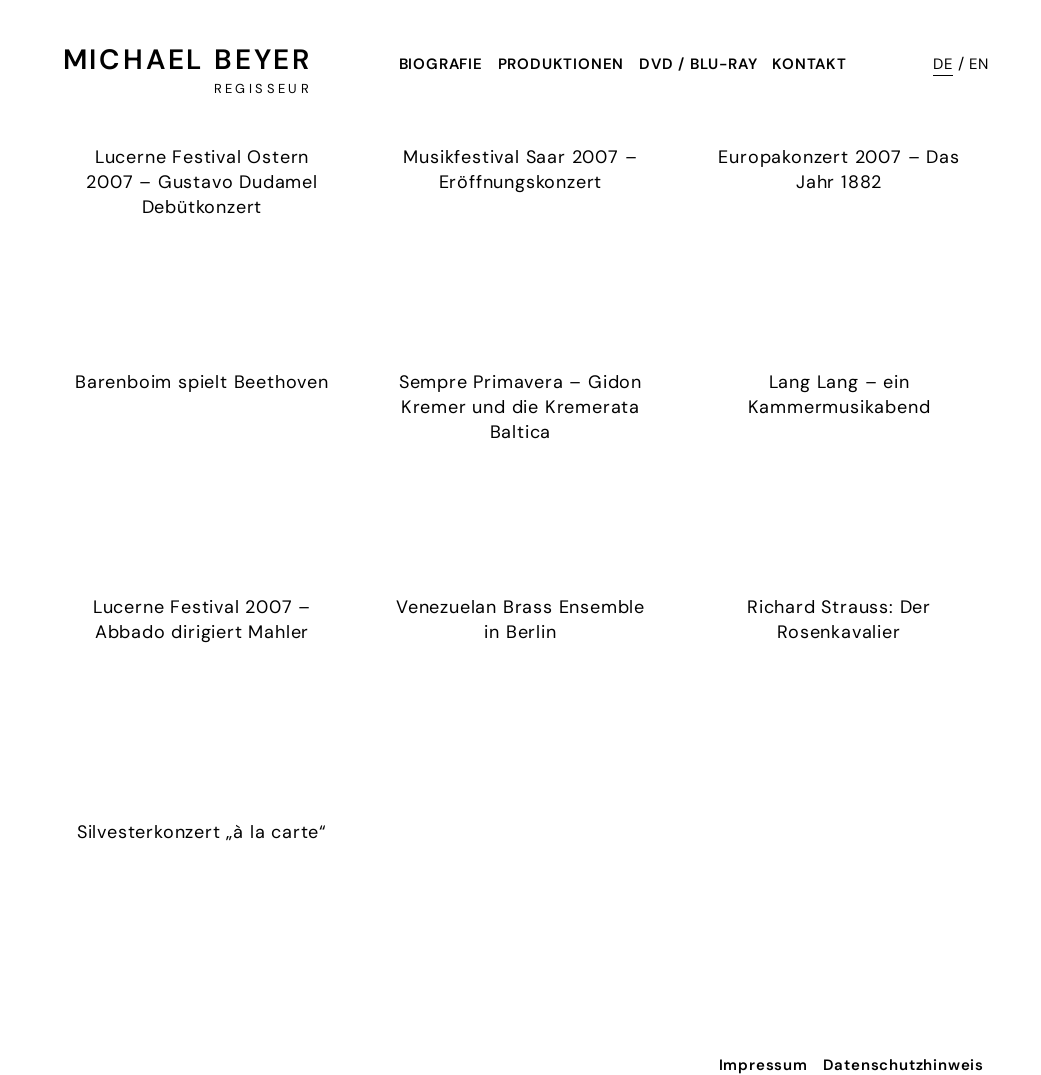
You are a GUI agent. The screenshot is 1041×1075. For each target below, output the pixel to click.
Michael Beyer (187, 59)
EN (979, 64)
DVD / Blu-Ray (698, 64)
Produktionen (561, 64)
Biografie (441, 64)
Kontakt (809, 64)
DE (943, 64)
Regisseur (263, 88)
